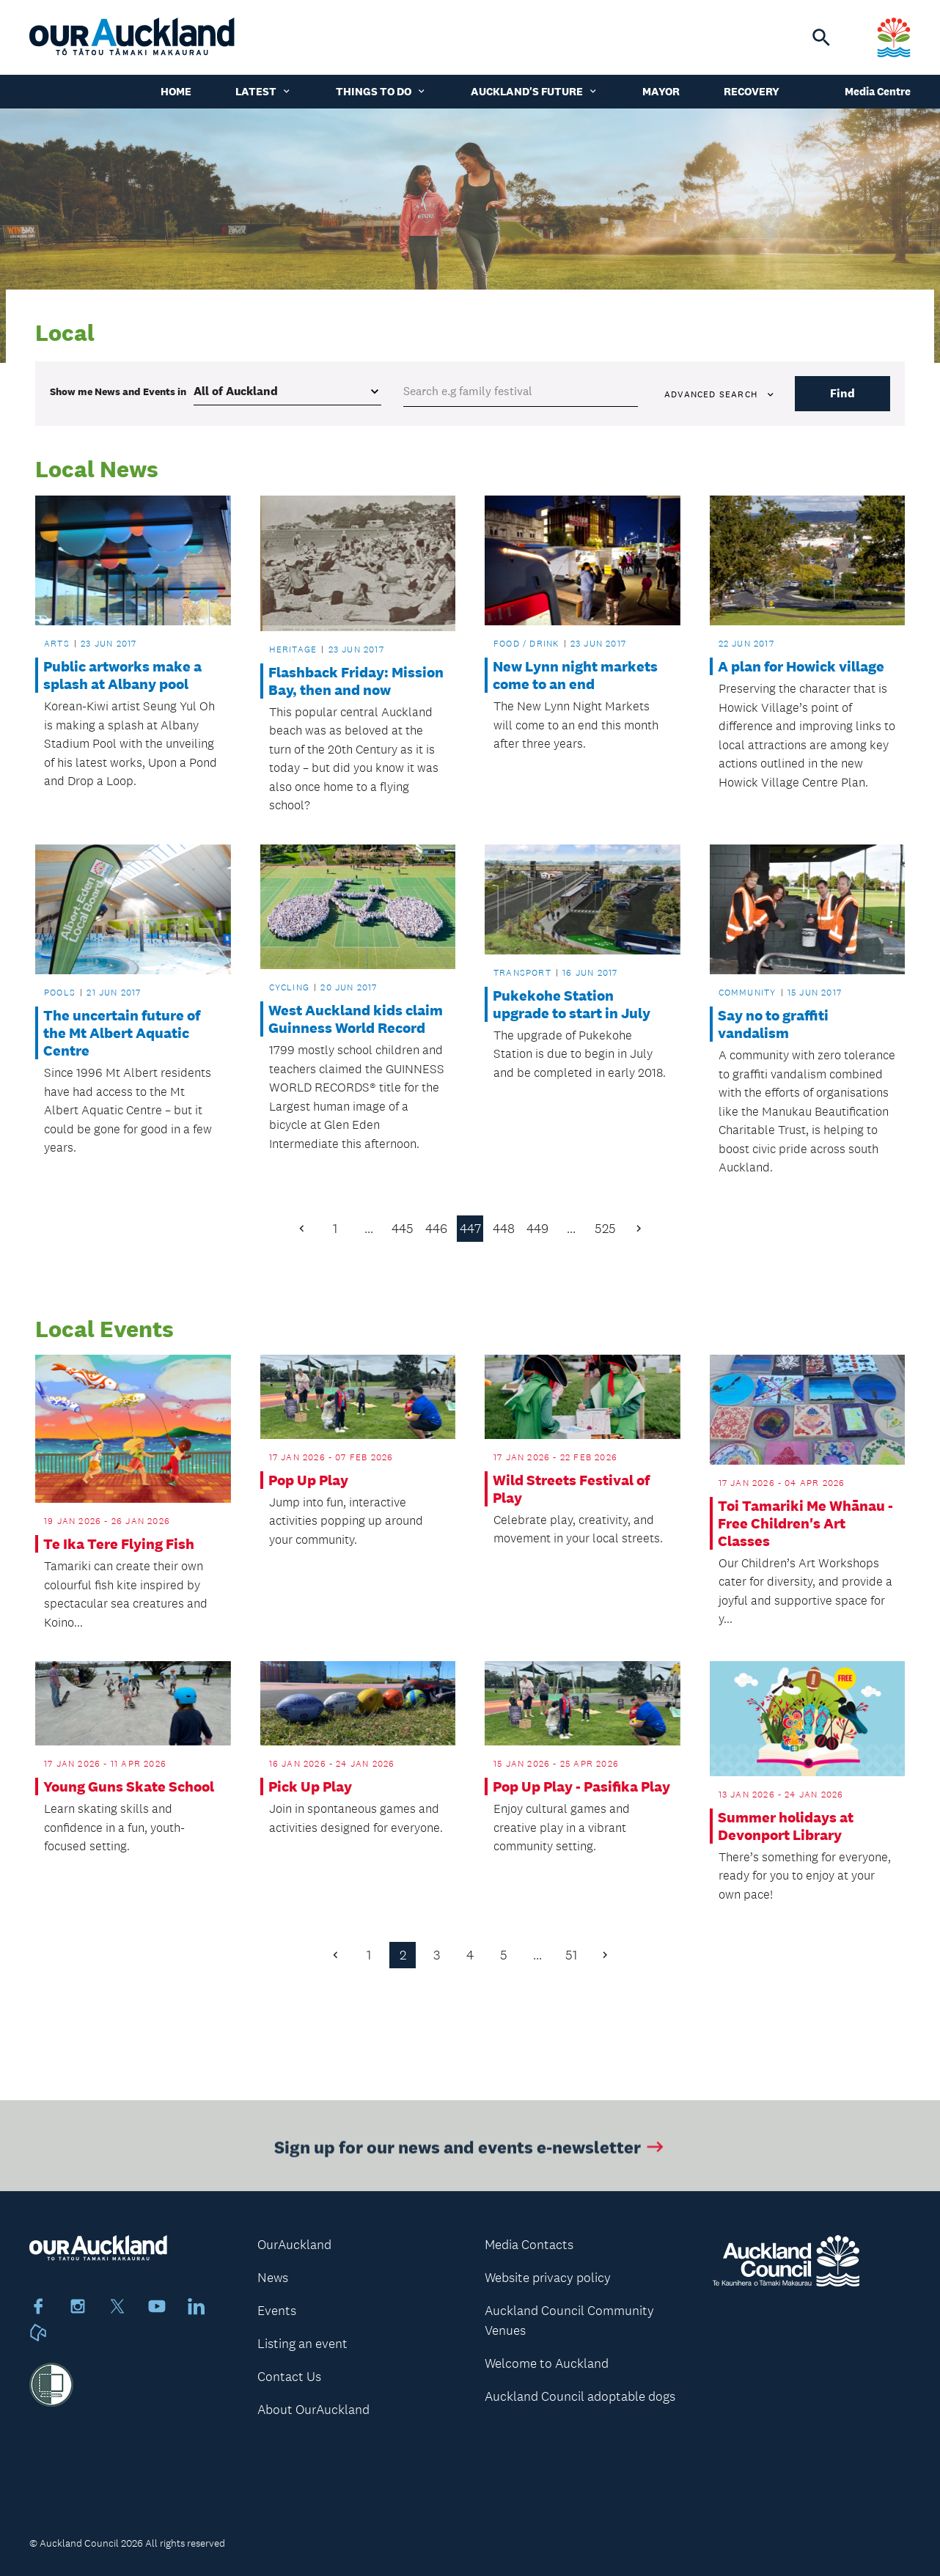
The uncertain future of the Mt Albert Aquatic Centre (121, 1033)
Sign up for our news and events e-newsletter (470, 2151)
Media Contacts (529, 2245)
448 (504, 1229)
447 (470, 1229)
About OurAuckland (313, 2410)
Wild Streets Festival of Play (571, 1488)
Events (276, 2311)
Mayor (661, 91)
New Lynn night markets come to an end (575, 675)
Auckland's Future (534, 91)
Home (176, 91)
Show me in (118, 391)
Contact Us (289, 2377)
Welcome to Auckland (547, 2363)
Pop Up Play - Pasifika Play (581, 1786)
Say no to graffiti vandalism (773, 1024)
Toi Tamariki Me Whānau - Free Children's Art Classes (805, 1523)
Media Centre (878, 91)
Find (842, 393)
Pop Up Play (308, 1480)
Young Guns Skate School (128, 1786)
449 (537, 1229)
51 (571, 1955)
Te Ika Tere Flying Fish (118, 1544)
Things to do (381, 91)
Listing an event (302, 2344)
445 (403, 1229)
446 (436, 1229)
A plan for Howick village (801, 666)
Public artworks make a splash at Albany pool (122, 675)
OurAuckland (294, 2245)
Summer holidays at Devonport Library (785, 1826)
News (272, 2278)
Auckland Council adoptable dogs (580, 2396)
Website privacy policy (548, 2278)
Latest (263, 91)
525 (605, 1229)
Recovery (751, 91)
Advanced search (720, 394)
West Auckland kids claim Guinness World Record (355, 1019)
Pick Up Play (310, 1786)
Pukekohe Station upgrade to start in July (571, 1004)
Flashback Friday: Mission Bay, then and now (356, 681)
